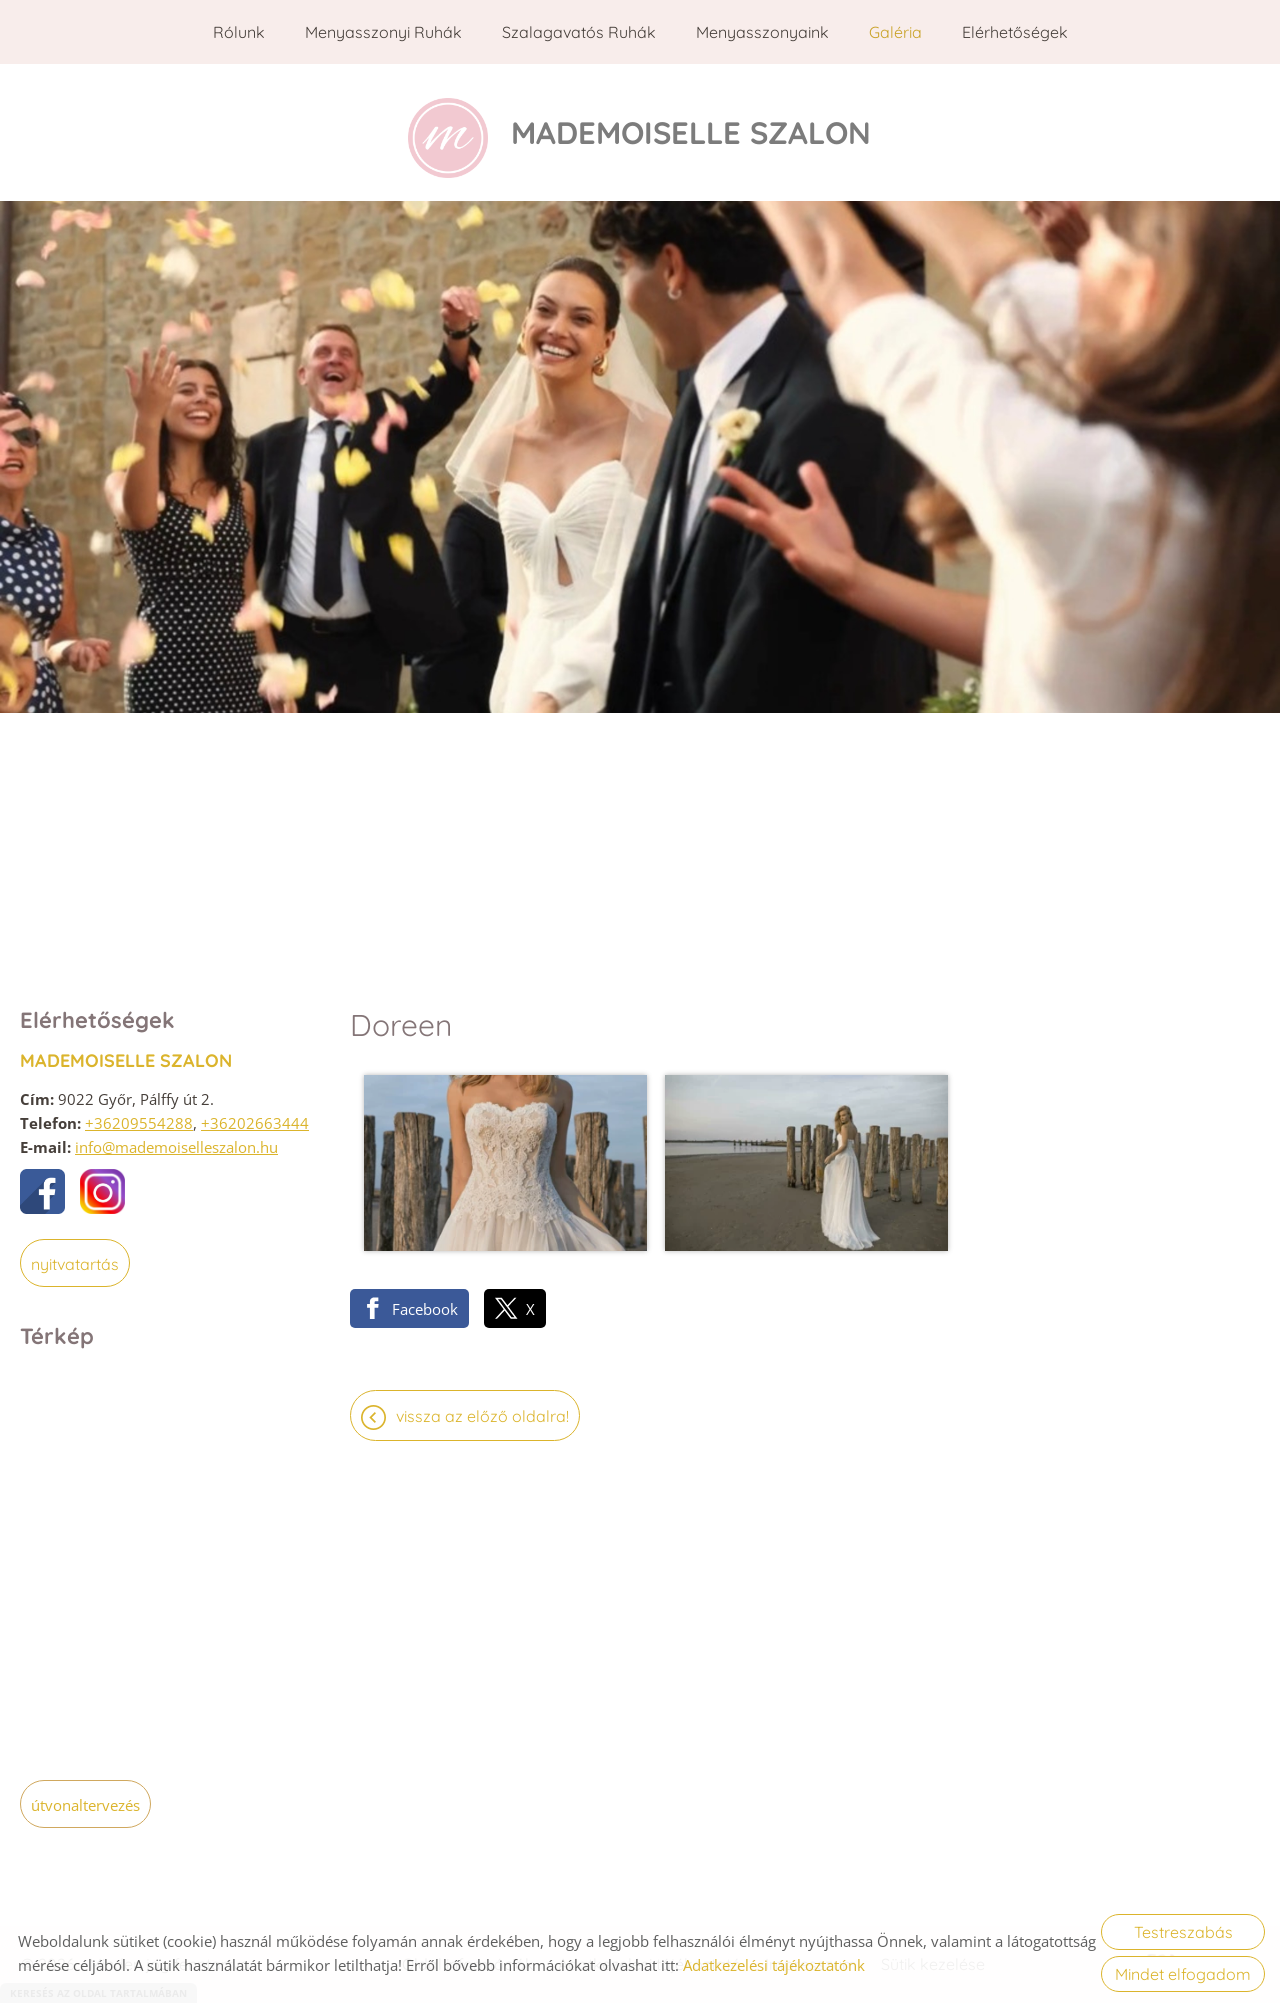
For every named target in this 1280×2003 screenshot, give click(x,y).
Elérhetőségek (1015, 32)
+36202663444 (255, 1116)
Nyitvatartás (75, 1257)
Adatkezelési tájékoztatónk (774, 1965)
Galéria (895, 32)
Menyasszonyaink (762, 32)
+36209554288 (139, 1116)
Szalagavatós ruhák (579, 32)
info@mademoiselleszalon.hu (176, 1140)
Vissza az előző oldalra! (482, 1359)
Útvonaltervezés (85, 1798)
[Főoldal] (442, 129)
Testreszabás (1183, 1932)
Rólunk (239, 32)
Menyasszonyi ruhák (383, 32)
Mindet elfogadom (1183, 1974)
